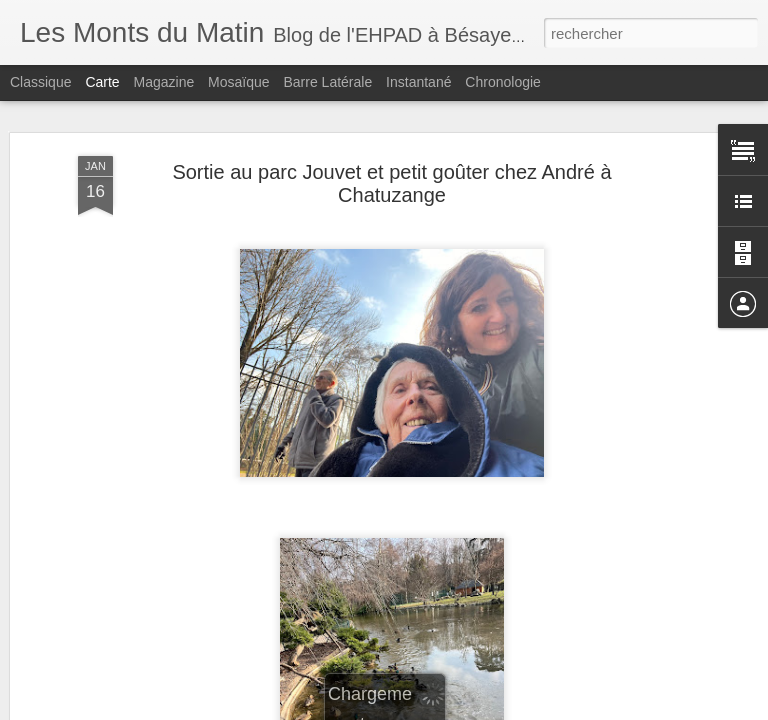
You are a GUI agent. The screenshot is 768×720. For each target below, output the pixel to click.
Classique (40, 82)
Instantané (418, 82)
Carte (102, 82)
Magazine (164, 82)
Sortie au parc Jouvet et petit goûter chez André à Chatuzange (391, 183)
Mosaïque (238, 82)
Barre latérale (327, 82)
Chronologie (503, 82)
